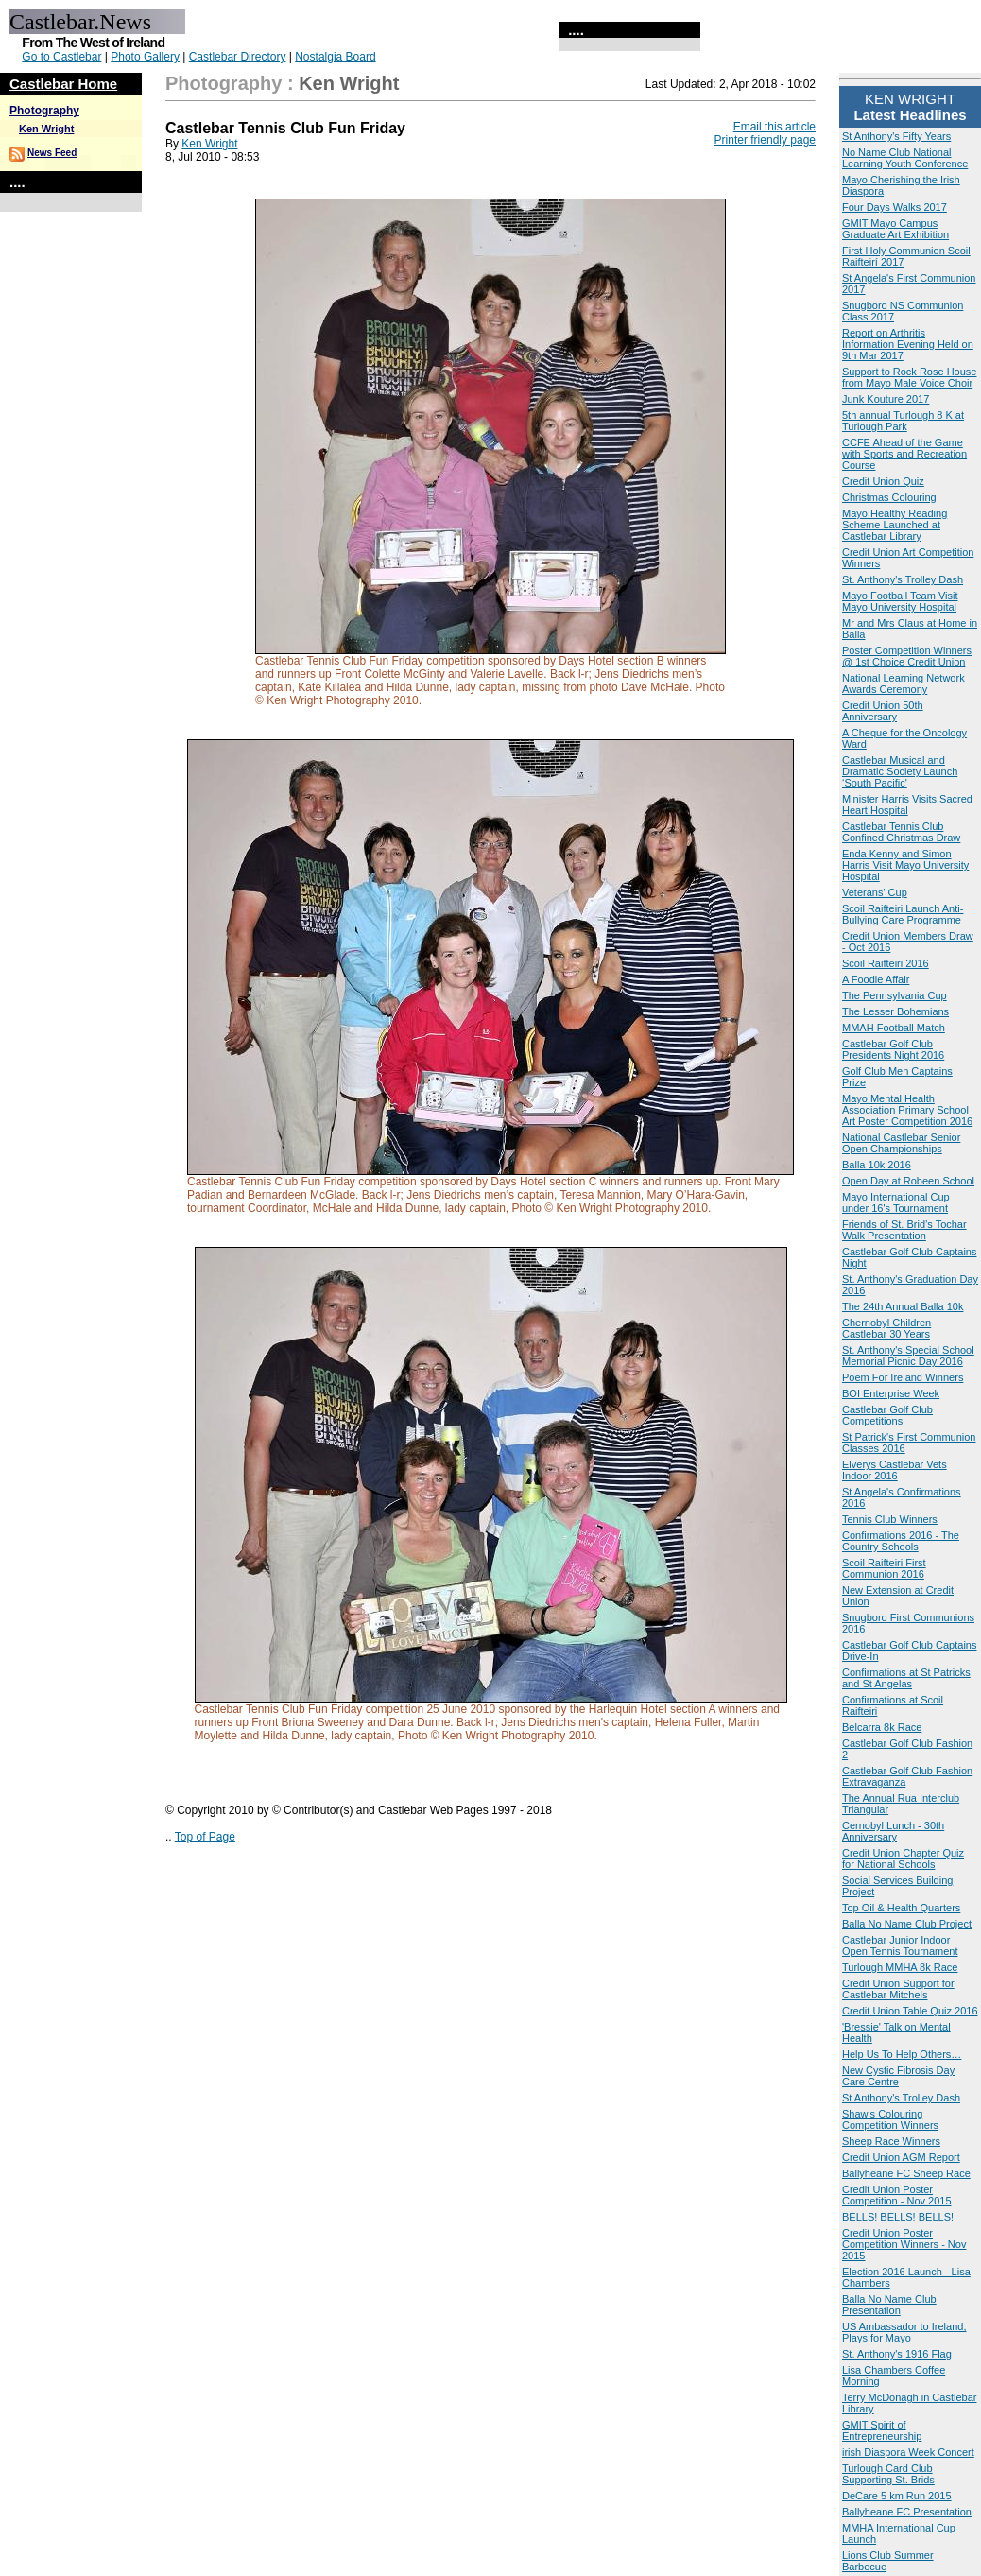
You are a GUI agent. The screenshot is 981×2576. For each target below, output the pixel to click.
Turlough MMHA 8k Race (899, 1967)
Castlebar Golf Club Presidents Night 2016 (893, 1049)
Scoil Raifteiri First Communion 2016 (884, 1568)
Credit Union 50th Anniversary (882, 711)
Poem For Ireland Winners (902, 1377)
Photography (44, 110)
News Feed (52, 152)
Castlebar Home (63, 84)
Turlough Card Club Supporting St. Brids (888, 2474)
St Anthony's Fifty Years (896, 136)
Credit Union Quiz (883, 481)
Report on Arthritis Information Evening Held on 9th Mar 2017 (907, 344)
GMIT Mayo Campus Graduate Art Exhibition (895, 228)
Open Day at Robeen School (908, 1180)
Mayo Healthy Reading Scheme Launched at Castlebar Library (894, 525)
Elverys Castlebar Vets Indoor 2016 (894, 1470)
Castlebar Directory (237, 56)
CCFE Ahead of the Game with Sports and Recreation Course (904, 454)
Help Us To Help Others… (901, 2054)
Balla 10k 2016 (876, 1164)
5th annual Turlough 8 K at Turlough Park (903, 420)
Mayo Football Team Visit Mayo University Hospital (899, 601)
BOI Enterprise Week (890, 1393)
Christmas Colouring (889, 497)
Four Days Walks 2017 (894, 207)
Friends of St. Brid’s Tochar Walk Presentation (904, 1230)
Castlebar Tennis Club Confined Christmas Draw (901, 832)
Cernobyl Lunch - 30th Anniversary (893, 1831)
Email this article (774, 126)
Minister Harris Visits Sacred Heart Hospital (907, 804)
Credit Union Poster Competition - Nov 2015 (897, 2195)
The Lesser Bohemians (895, 1011)
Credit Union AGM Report (901, 2157)
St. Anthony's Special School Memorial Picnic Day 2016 (908, 1355)
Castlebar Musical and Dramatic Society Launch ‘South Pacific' (899, 771)
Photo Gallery (145, 56)
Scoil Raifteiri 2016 (885, 963)
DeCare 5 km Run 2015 (897, 2495)
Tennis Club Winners (890, 1519)
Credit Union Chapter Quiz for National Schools (903, 1858)
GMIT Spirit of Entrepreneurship (881, 2430)
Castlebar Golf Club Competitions (887, 1415)
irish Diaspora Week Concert (908, 2452)
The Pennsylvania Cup (894, 995)
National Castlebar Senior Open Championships (901, 1143)
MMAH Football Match (893, 1027)
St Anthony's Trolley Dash (901, 2097)
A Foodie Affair (875, 979)
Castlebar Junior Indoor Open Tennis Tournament (900, 1945)
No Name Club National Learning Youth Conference (905, 158)
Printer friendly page (765, 140)
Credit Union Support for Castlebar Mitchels (898, 1989)
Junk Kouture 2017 (885, 399)
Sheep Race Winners (891, 2141)
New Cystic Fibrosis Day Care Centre (898, 2076)
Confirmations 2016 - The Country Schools (900, 1541)
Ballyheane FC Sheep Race (906, 2173)
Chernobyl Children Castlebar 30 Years (886, 1328)
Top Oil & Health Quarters (901, 1907)
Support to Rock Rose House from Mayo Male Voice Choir (909, 377)
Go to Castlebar (61, 56)
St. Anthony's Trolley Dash (902, 579)
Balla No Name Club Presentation (889, 2304)
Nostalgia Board (335, 56)
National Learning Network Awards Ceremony (903, 683)
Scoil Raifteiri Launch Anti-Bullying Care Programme (902, 914)
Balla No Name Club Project (907, 1923)
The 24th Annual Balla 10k (902, 1306)
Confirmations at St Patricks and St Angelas (906, 1678)
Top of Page (205, 1836)
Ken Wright (46, 128)
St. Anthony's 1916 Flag (897, 2354)
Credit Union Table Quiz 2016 (910, 2010)
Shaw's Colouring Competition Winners (890, 2119)
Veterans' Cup (874, 892)
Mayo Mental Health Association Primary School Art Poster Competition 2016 (907, 1110)
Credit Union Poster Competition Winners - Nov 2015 (904, 2244)
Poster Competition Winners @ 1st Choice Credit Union (907, 656)
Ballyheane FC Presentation (907, 2511)
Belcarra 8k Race (881, 1727)
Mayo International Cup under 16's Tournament (896, 1202)
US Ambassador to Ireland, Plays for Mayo (904, 2332)
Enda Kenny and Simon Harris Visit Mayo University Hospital (905, 865)
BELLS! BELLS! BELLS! (898, 2216)
